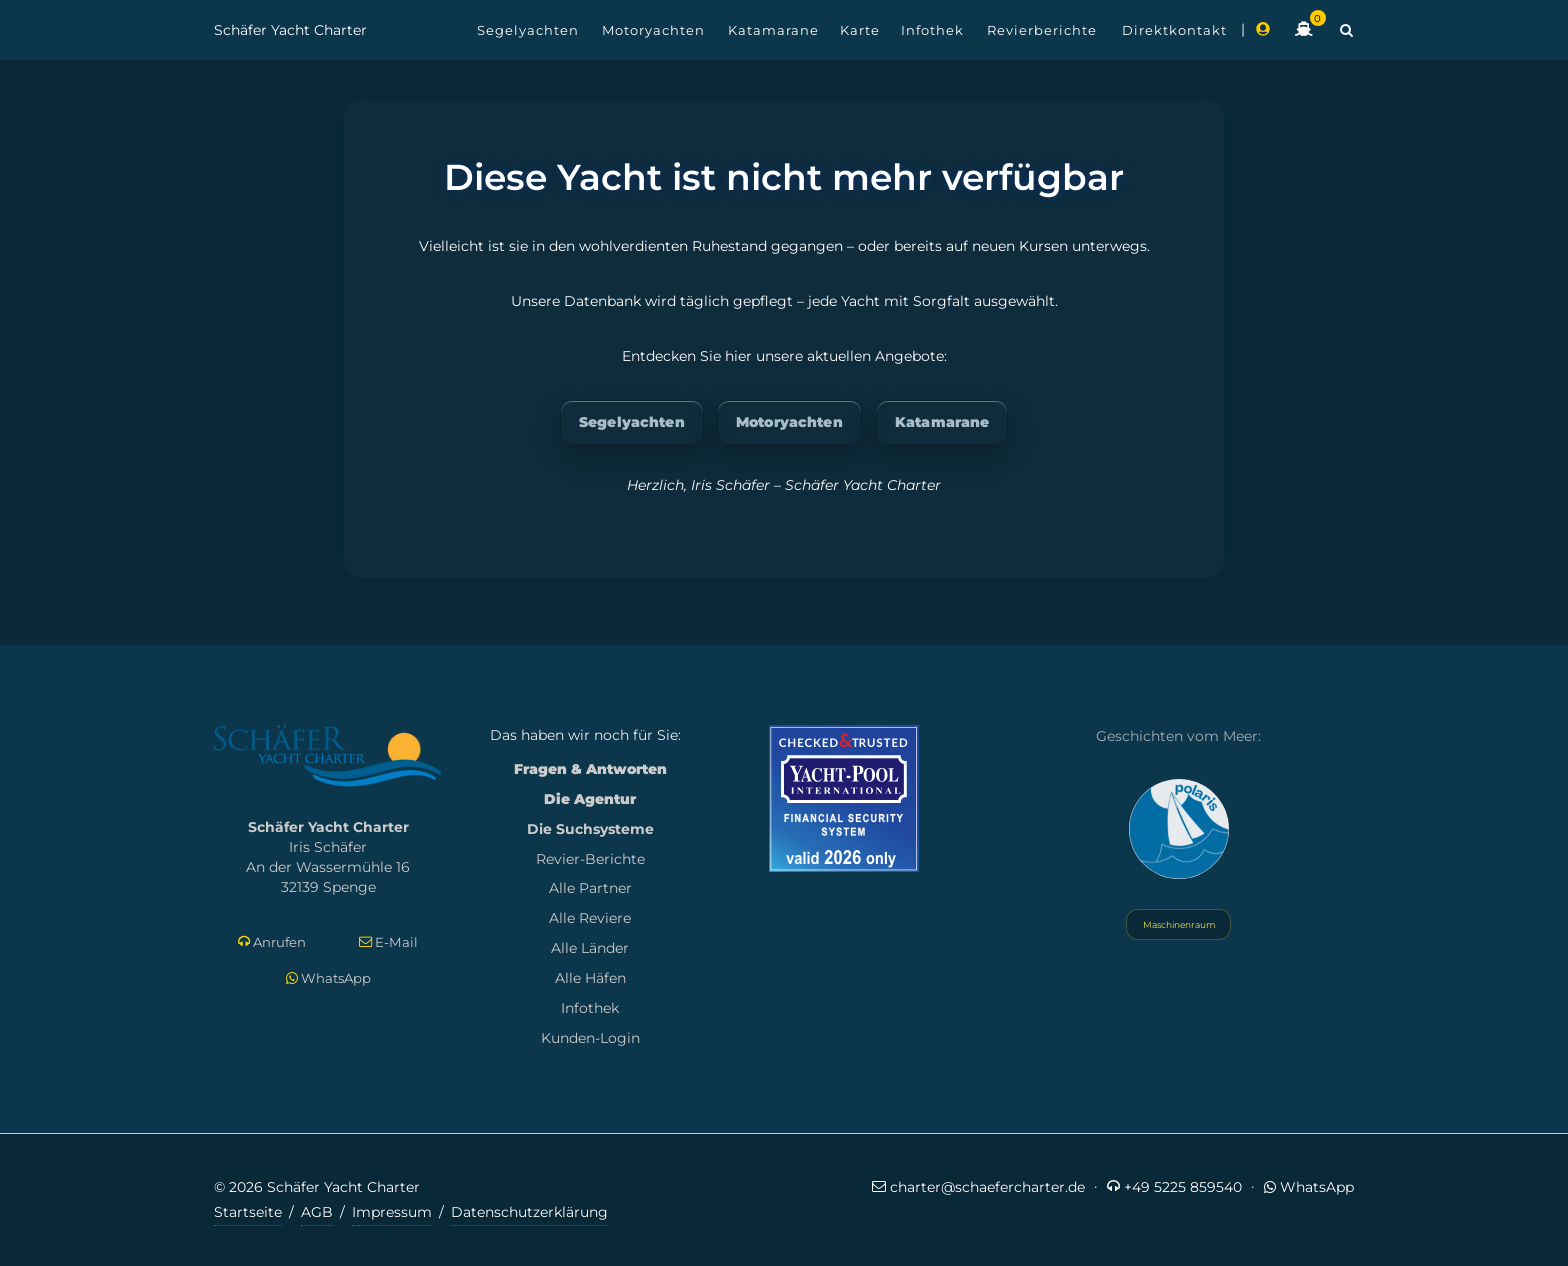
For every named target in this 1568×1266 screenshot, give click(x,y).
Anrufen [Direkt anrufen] (272, 942)
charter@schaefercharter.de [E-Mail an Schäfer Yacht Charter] (978, 1186)
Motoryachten (789, 422)
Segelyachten (632, 422)
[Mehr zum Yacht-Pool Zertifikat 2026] (844, 798)
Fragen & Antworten (590, 769)
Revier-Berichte (590, 859)
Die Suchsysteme (590, 829)
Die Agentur (590, 799)
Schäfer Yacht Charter (290, 30)
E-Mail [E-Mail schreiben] (388, 942)
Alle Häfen (590, 978)
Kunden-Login (590, 1038)
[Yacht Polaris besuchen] (1179, 829)
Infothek (590, 1008)
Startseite (248, 1212)
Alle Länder (590, 948)
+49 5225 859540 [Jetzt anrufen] (1174, 1186)
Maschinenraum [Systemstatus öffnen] (1178, 924)
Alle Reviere (590, 918)
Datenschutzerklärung (529, 1212)
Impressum (392, 1212)
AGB (317, 1212)
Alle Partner (590, 888)
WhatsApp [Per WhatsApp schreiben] (328, 978)
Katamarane (942, 422)
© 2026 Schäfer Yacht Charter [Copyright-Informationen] (317, 1187)
